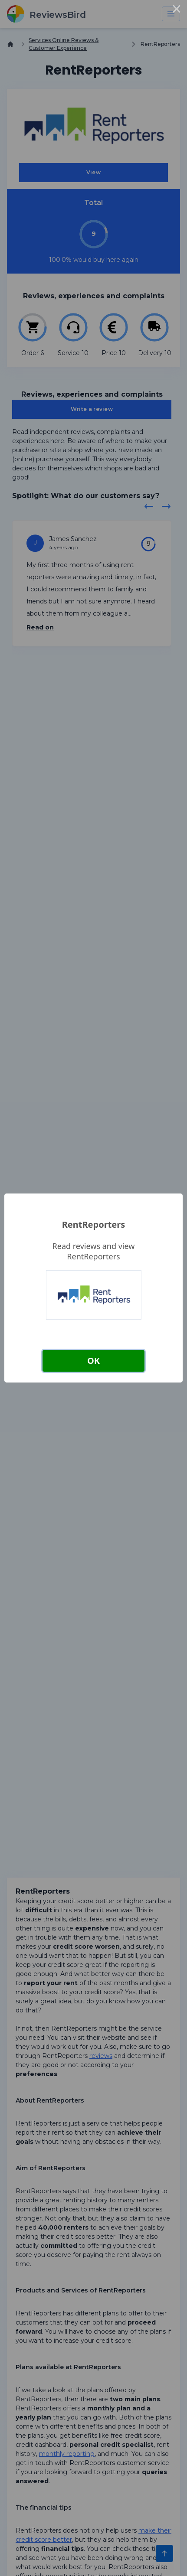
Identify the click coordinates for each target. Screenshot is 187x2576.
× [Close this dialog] (176, 10)
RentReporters (93, 1224)
